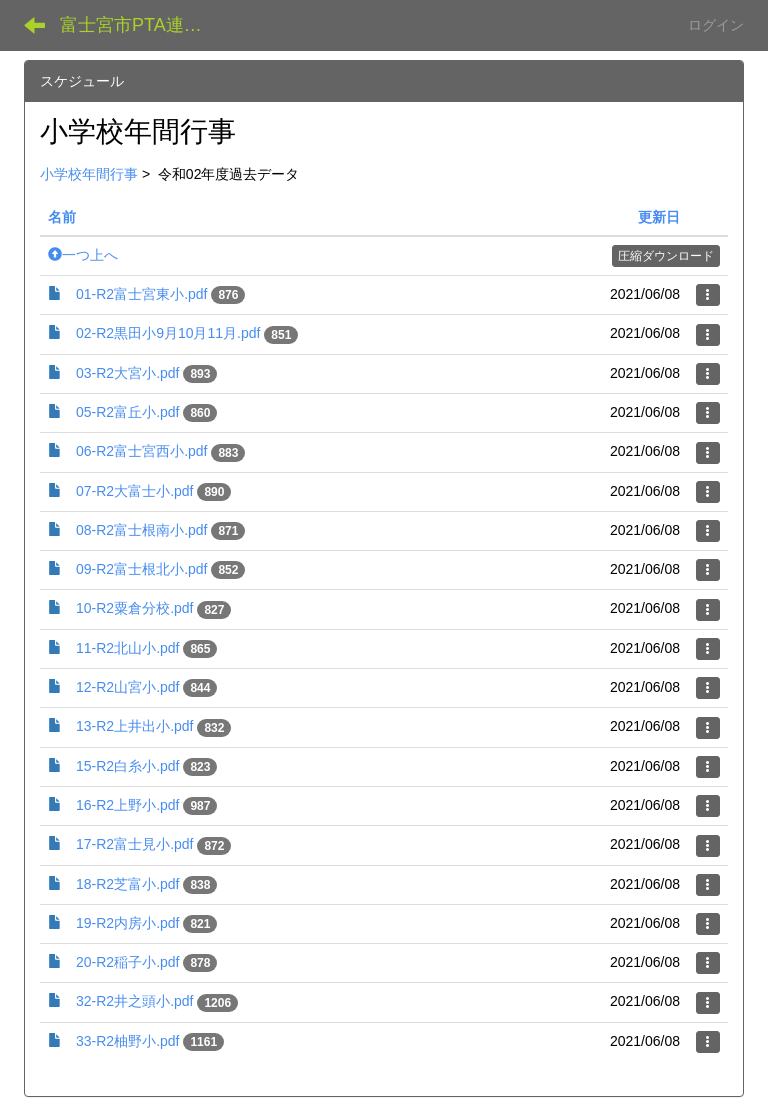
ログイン (716, 25)
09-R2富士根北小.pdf (141, 569)
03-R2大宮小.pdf (127, 373)
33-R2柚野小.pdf (127, 1041)
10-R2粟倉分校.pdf (134, 608)
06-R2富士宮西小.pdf (141, 451)
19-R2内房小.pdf (127, 923)
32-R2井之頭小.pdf (134, 1001)
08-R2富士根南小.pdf (141, 530)
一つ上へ (83, 255)
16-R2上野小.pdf (127, 805)
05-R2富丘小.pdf (127, 412)
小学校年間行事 (89, 174)
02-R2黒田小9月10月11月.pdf (168, 333)
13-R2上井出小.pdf (134, 726)
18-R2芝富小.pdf (127, 884)
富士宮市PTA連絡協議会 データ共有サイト (144, 25)
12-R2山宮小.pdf (127, 687)
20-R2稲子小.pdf (127, 962)
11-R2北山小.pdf (127, 648)
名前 (62, 217)
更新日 (659, 217)
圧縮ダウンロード (666, 256)
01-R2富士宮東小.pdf (141, 294)
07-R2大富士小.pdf (134, 491)
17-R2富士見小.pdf (134, 844)
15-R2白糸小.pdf (127, 766)
